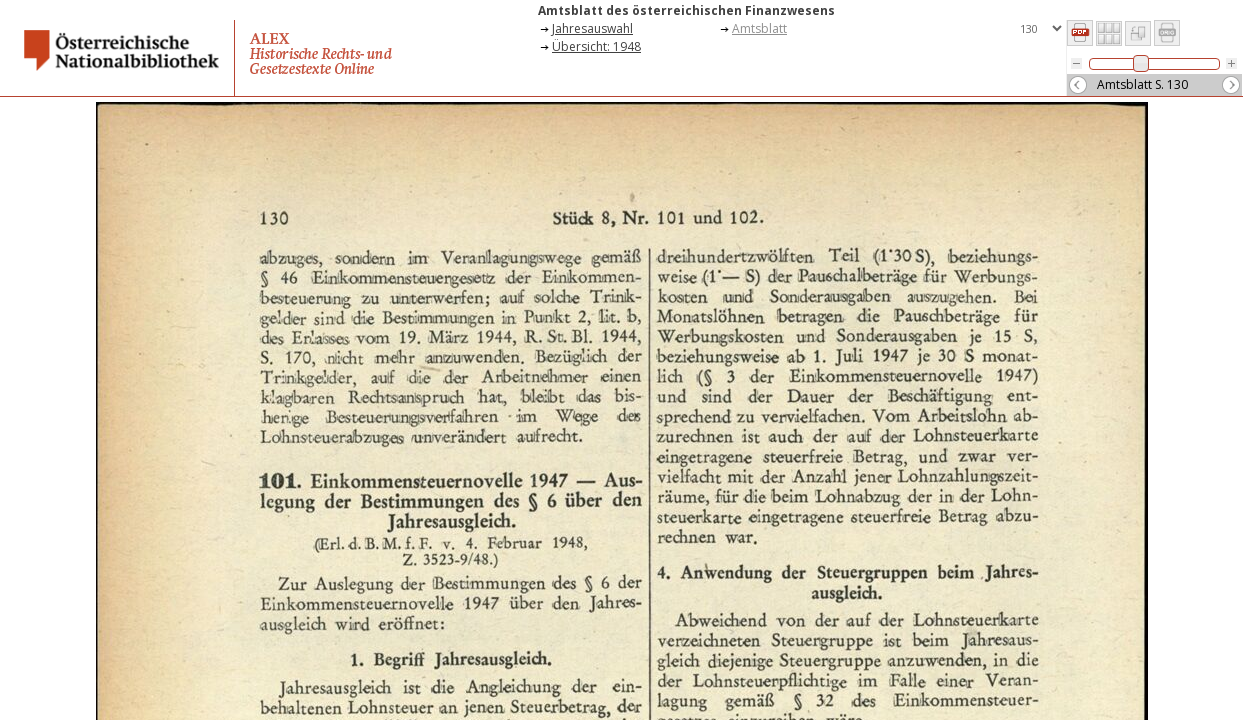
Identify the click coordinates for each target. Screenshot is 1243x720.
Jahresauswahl (592, 28)
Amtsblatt (759, 28)
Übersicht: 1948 (596, 46)
